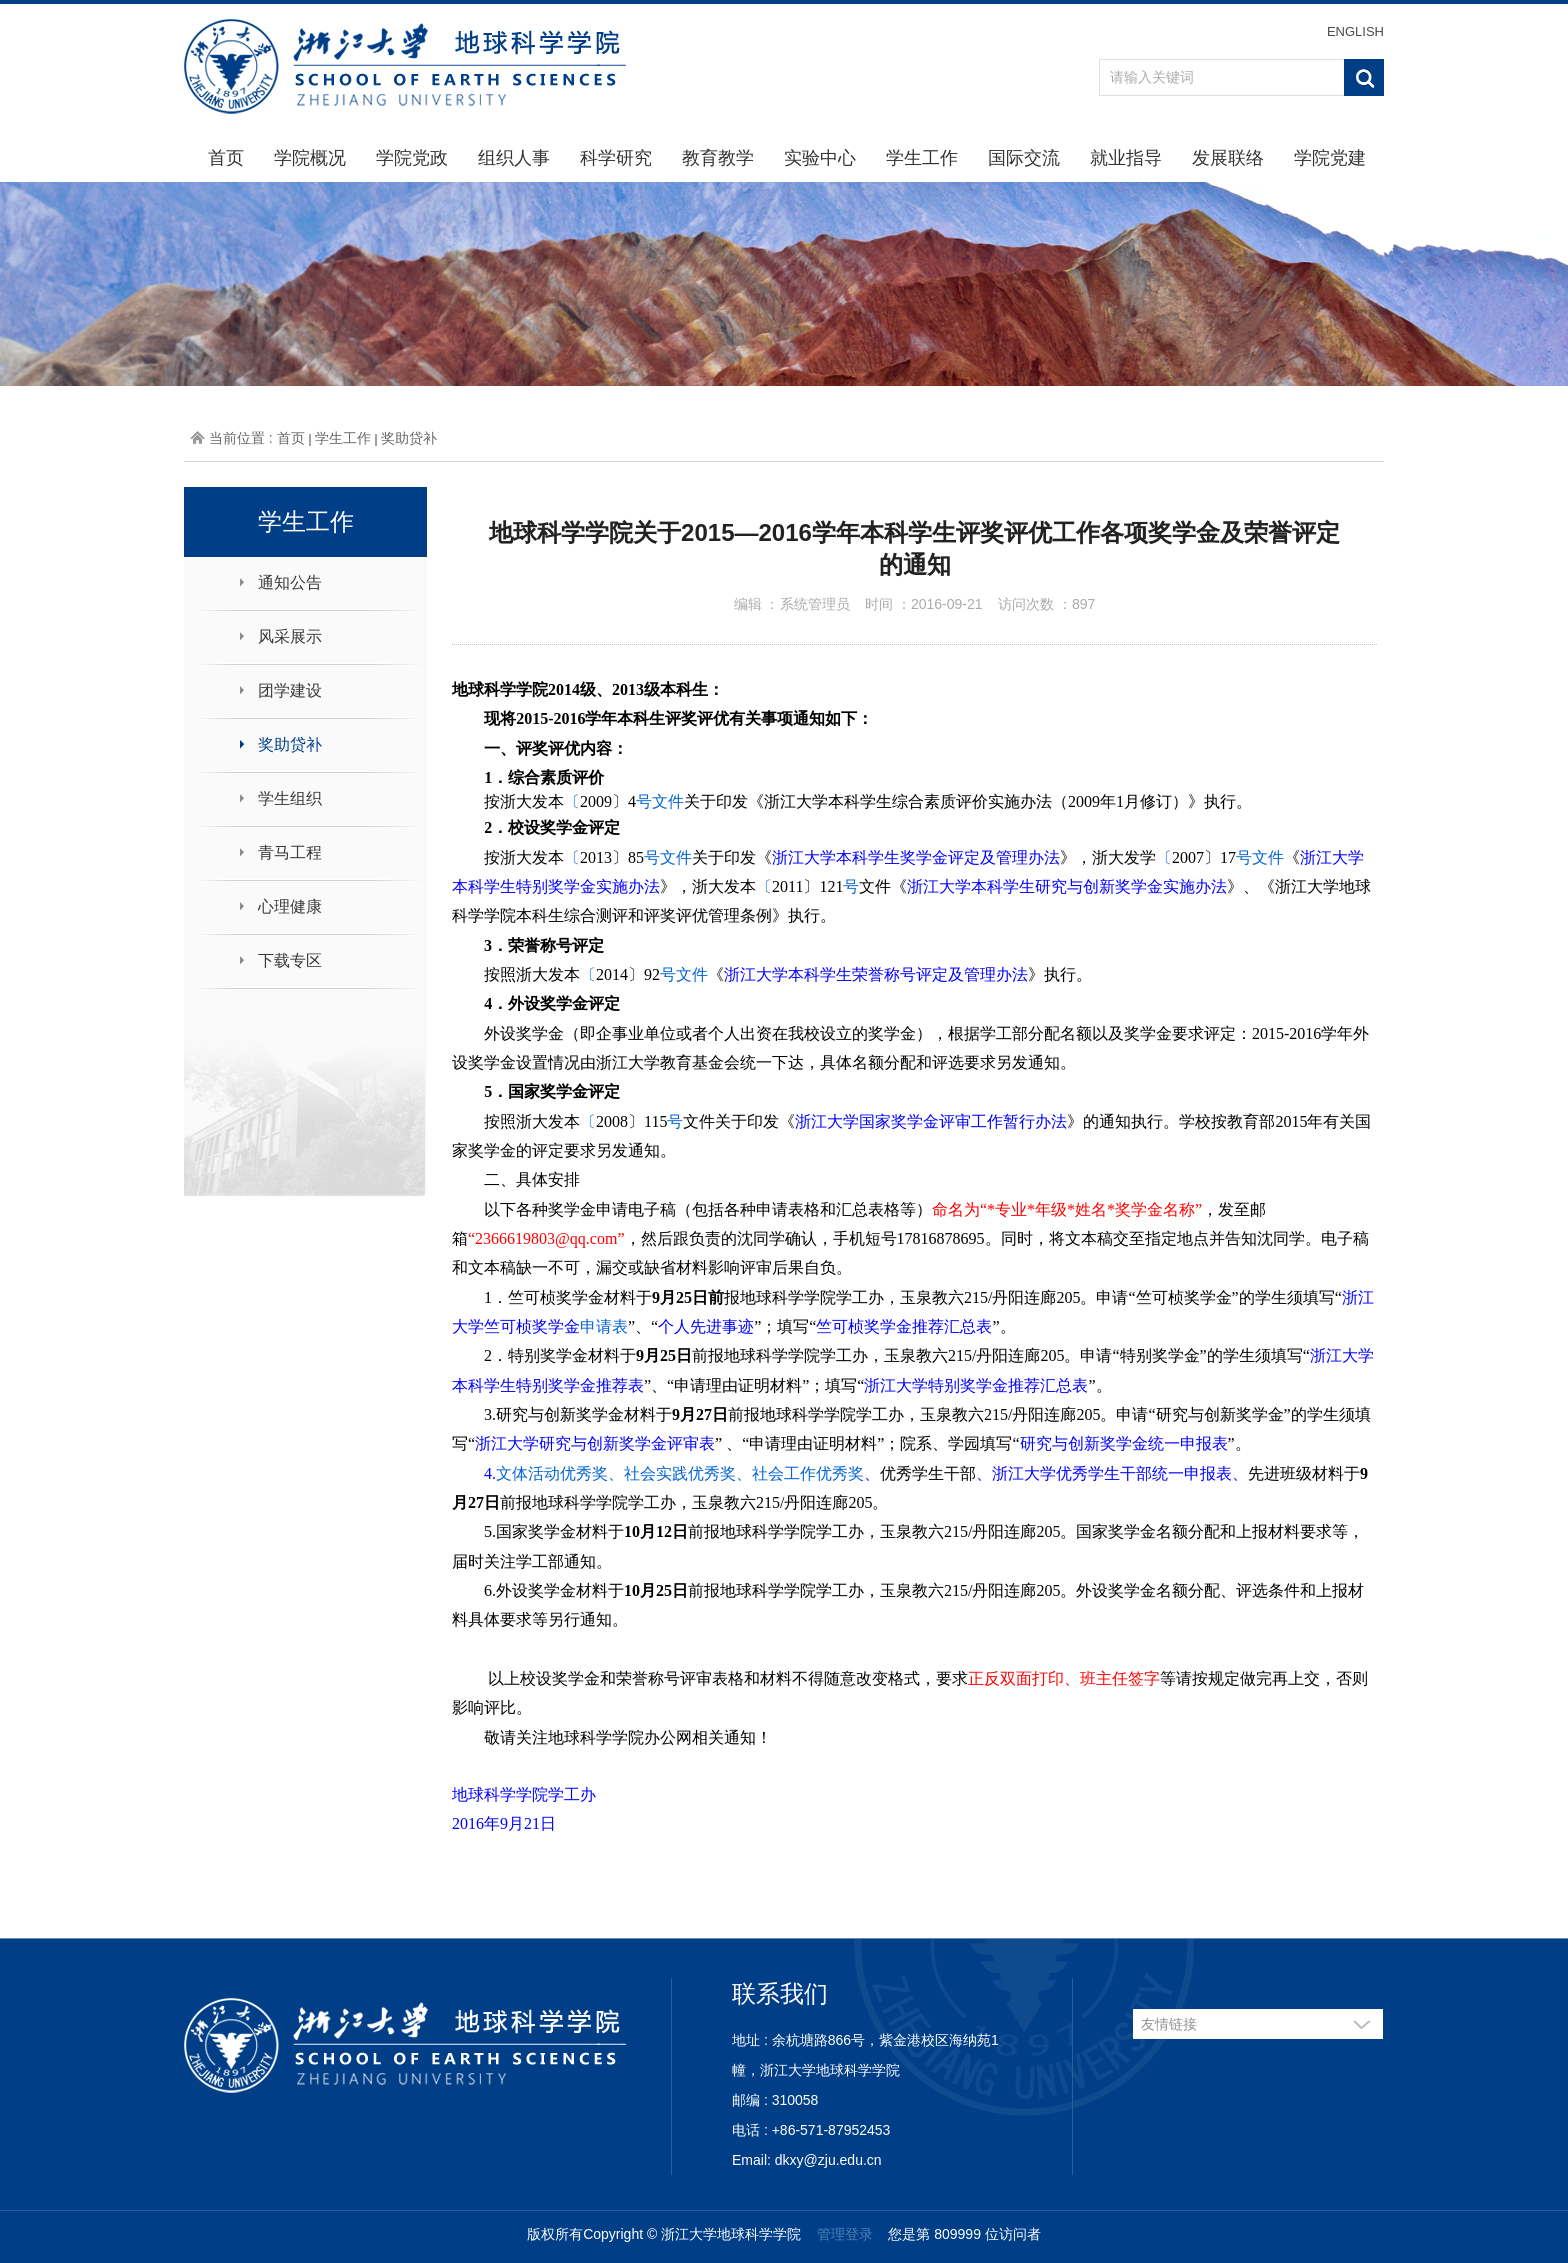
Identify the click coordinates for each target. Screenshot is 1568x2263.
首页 (226, 158)
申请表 (604, 1326)
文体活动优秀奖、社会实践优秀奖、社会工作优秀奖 (680, 1473)
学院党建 (1330, 158)
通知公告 (290, 582)
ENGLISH (1355, 31)
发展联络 (1228, 158)
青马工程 (290, 852)
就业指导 (1126, 158)
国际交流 (1024, 158)
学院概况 (310, 158)
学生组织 (290, 798)
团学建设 (290, 690)
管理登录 (845, 2234)
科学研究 (616, 158)
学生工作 (922, 158)
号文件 (660, 801)
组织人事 (514, 158)
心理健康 (290, 906)
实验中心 (820, 158)
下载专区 (290, 960)
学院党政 (412, 158)
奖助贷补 (409, 438)
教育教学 (718, 158)
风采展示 (290, 636)
